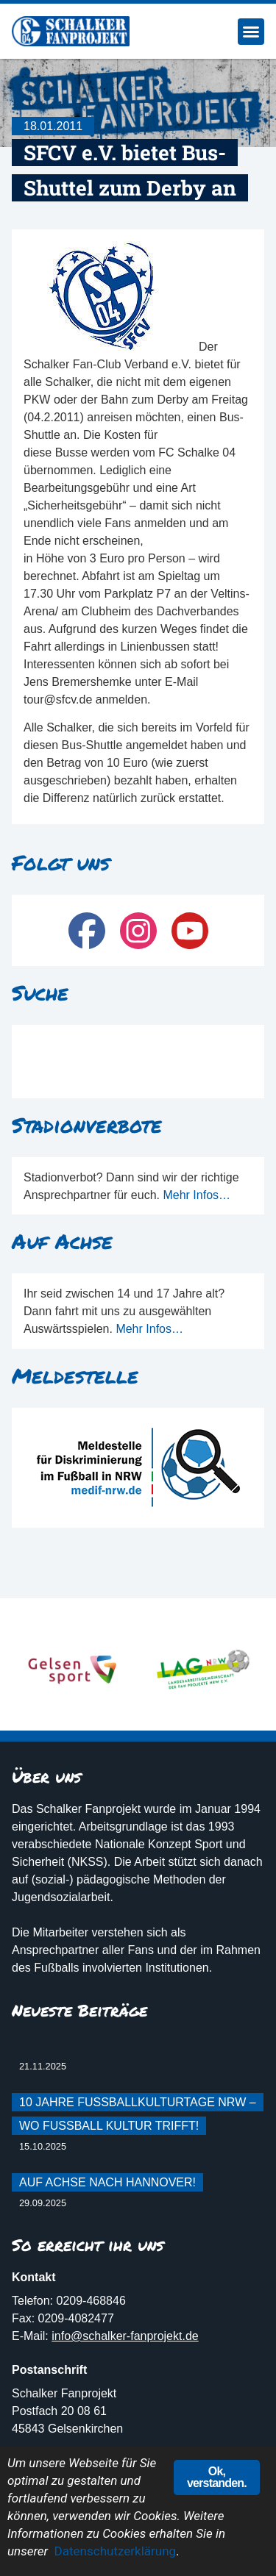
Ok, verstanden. (217, 2477)
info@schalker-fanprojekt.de (125, 2336)
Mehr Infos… (196, 1195)
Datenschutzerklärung (115, 2551)
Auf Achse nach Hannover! (107, 2182)
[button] (251, 31)
